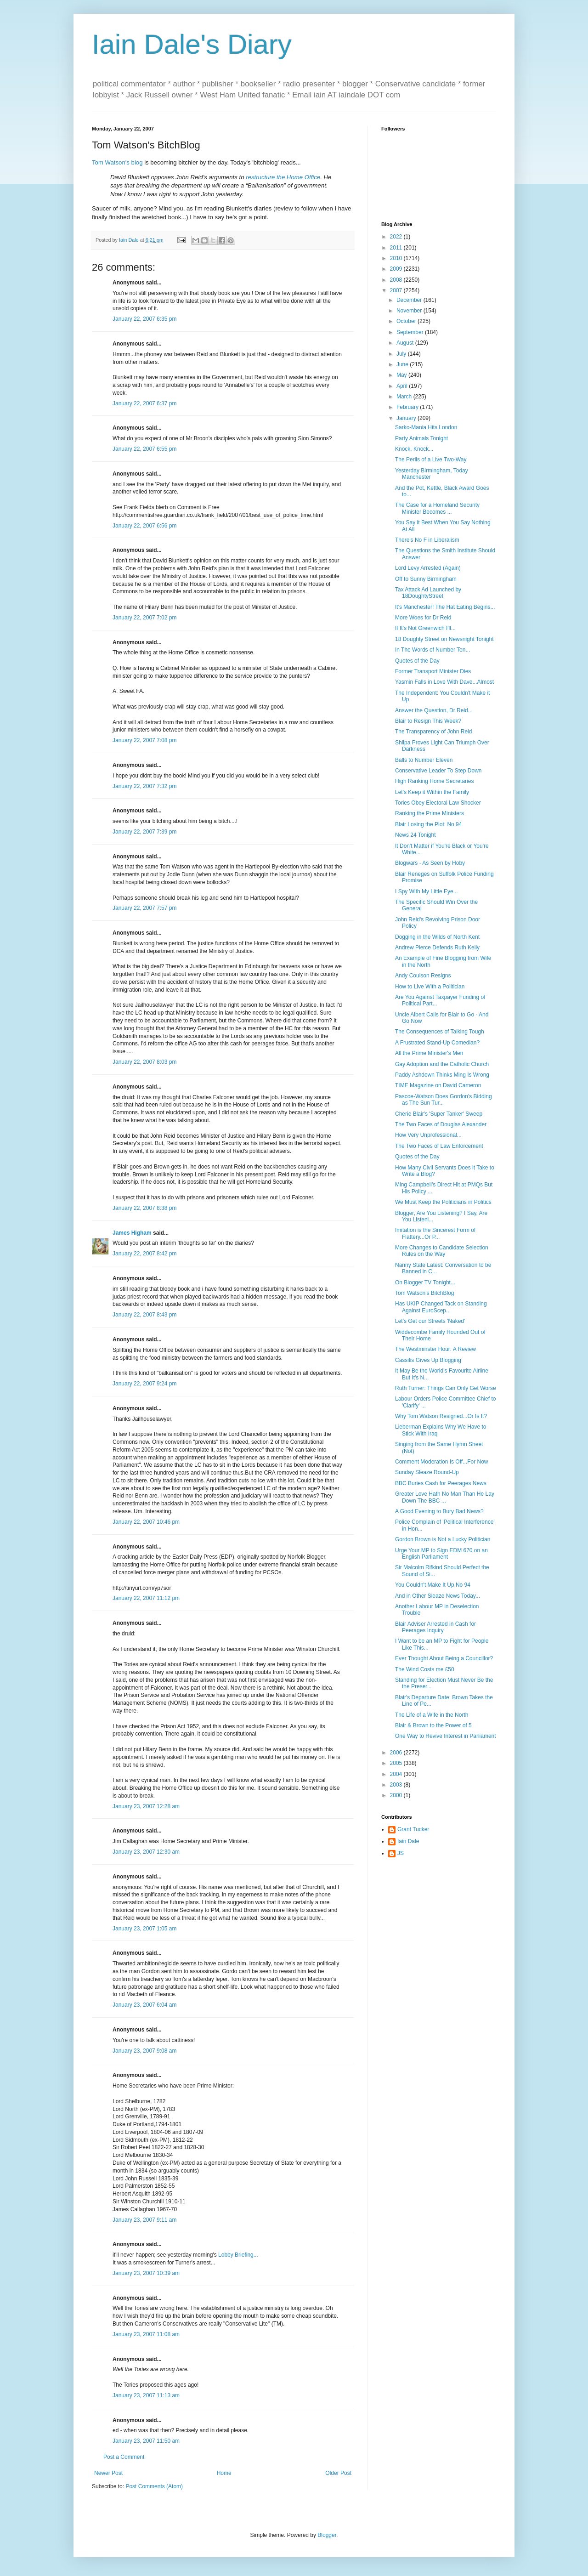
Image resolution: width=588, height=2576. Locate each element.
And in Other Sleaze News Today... (437, 1596)
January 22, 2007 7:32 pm (144, 786)
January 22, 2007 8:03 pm (144, 1062)
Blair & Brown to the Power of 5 (433, 1725)
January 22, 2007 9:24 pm (144, 1383)
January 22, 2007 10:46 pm (146, 1522)
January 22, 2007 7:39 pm (144, 831)
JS (400, 1853)
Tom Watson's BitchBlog (424, 1293)
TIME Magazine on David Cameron (438, 1085)
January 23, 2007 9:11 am (144, 2220)
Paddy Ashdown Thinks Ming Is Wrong (442, 1075)
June (403, 364)
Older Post (338, 2473)
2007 (397, 290)
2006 (397, 1752)
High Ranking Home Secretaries (434, 781)
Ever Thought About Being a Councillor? (444, 1658)
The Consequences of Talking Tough (439, 1031)
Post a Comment (123, 2457)
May (402, 375)
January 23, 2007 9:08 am (144, 2051)
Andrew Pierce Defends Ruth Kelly (437, 947)
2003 (397, 1785)
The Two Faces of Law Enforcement (439, 1146)
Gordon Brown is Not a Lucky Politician (442, 1539)
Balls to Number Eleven (423, 760)
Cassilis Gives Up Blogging (428, 1360)
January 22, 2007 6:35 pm (144, 319)
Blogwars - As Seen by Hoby (430, 863)
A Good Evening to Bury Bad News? (439, 1511)
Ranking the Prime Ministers (429, 813)
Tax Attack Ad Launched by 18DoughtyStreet (428, 592)
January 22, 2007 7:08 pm (144, 740)
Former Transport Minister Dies (433, 671)
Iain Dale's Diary (192, 44)
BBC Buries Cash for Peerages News (440, 1483)
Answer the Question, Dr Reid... (434, 710)
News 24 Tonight (415, 835)
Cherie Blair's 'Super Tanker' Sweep (438, 1114)
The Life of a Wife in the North (431, 1715)
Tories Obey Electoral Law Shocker (438, 803)
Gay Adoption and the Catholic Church (442, 1064)
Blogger (326, 2535)
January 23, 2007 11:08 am (146, 2334)
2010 (397, 258)
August (405, 343)
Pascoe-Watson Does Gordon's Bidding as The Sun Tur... (443, 1099)
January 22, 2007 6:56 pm (144, 525)
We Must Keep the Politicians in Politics (443, 1202)
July (402, 354)
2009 (397, 269)
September (410, 332)
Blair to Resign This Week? (428, 721)
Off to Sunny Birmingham (426, 579)
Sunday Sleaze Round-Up (427, 1472)
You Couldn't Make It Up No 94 (432, 1585)
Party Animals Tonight (421, 438)
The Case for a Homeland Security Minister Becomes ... (437, 508)
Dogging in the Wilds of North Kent (437, 937)
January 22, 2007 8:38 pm (144, 1208)
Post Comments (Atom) (154, 2486)
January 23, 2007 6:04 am (144, 2005)
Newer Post (108, 2473)
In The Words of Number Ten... (432, 650)
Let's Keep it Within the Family (432, 792)
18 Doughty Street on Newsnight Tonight (444, 639)
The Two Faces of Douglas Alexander (440, 1124)
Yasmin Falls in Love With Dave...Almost (444, 682)
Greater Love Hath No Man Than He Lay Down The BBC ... (444, 1497)
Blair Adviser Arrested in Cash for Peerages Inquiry (435, 1627)
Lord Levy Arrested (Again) (428, 568)
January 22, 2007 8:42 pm (144, 1253)
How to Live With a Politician (429, 986)
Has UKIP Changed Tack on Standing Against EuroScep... (441, 1306)
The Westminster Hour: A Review (435, 1349)
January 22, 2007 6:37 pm (144, 403)
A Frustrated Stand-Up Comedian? (437, 1042)
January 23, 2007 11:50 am (146, 2441)
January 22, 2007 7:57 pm (144, 908)
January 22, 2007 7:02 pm (144, 617)
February (408, 407)
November (410, 310)
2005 (397, 1763)
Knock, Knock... (414, 449)
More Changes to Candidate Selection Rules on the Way (441, 1250)
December (410, 300)
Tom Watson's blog (117, 162)
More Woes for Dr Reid (423, 617)
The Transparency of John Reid (433, 731)
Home (224, 2473)
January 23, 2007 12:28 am (146, 1806)
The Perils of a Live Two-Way (430, 459)
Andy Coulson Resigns (423, 975)
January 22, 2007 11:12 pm (146, 1598)
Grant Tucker (413, 1829)
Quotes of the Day (417, 661)
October (407, 321)
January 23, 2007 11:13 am (146, 2395)
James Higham (132, 1233)
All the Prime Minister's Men (429, 1053)
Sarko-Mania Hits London (426, 427)
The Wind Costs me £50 (424, 1669)
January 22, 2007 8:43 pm (144, 1314)
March (404, 396)
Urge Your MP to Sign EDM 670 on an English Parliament (441, 1553)
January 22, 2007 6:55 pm (144, 449)
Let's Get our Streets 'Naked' (430, 1321)
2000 (397, 1795)
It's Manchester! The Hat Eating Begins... (445, 607)
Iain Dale (408, 1841)
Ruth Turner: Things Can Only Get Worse (445, 1388)
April (402, 386)
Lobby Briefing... (238, 2255)
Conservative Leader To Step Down (438, 770)
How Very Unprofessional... (428, 1135)
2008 (397, 280)
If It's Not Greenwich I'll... (425, 628)
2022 (397, 236)
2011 (397, 247)
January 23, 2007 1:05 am (144, 1928)
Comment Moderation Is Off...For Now (441, 1461)
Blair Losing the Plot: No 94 (428, 824)
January (407, 418)
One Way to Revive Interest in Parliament (445, 1736)
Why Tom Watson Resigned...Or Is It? (441, 1416)
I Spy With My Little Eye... (426, 891)
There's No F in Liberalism (427, 540)
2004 (397, 1774)
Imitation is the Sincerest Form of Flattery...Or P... (435, 1233)
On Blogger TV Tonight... (425, 1282)
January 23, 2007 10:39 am (146, 2273)
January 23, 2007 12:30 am (146, 1852)
